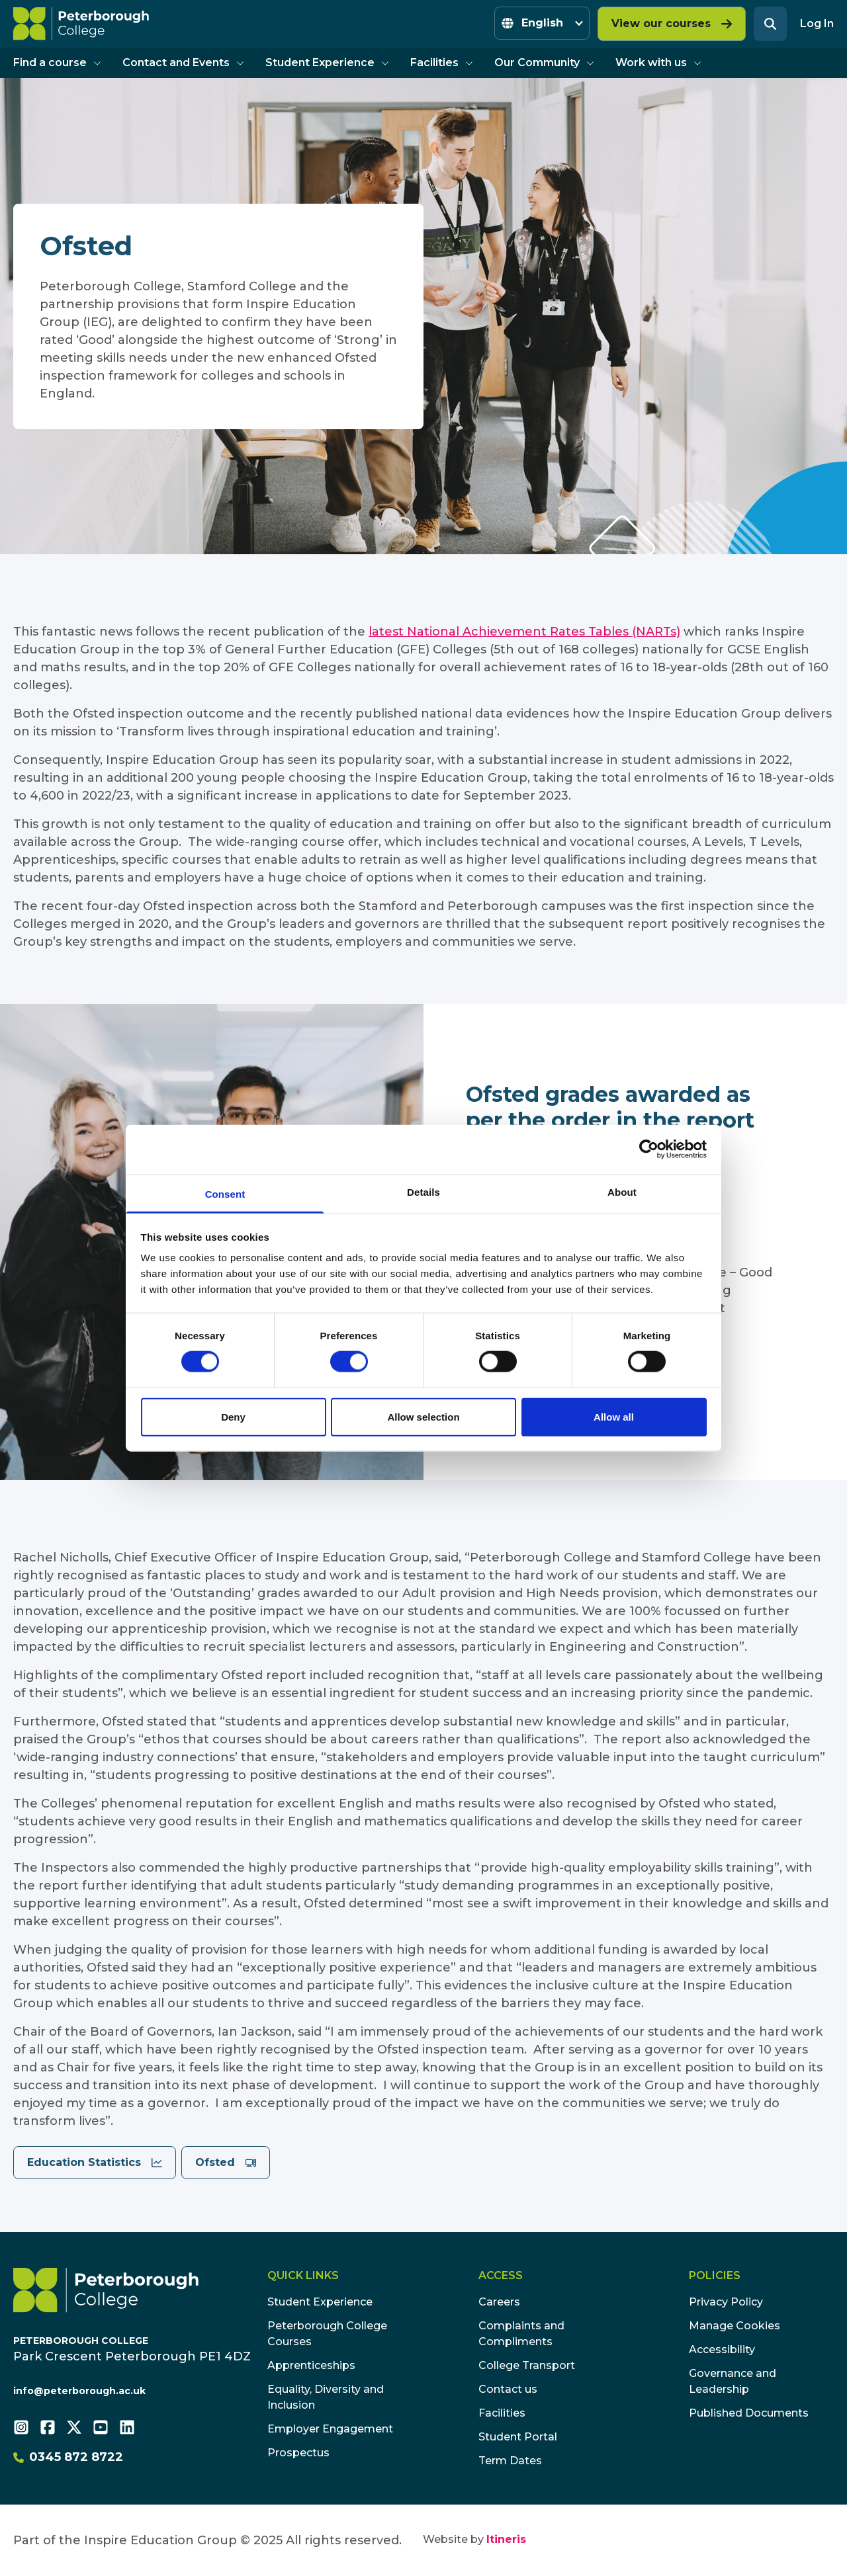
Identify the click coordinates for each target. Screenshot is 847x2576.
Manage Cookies (734, 2325)
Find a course (57, 62)
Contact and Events (183, 62)
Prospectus (298, 2452)
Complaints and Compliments (521, 2333)
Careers (499, 2302)
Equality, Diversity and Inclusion (325, 2397)
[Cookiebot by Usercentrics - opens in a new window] (649, 1149)
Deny (233, 1416)
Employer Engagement (330, 2429)
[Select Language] (542, 23)
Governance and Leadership (732, 2381)
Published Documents (749, 2413)
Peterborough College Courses (327, 2333)
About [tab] (622, 1191)
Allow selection (423, 1416)
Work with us (658, 62)
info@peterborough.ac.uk (79, 2391)
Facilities (441, 62)
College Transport (526, 2365)
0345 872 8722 (68, 2457)
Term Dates (510, 2460)
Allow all (614, 1416)
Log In (817, 23)
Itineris (506, 2539)
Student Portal (517, 2437)
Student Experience (327, 62)
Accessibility (722, 2349)
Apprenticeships (311, 2365)
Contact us (507, 2389)
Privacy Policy (726, 2302)
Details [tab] (423, 1191)
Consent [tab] (225, 1193)
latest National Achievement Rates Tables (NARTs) (524, 631)
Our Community (544, 62)
